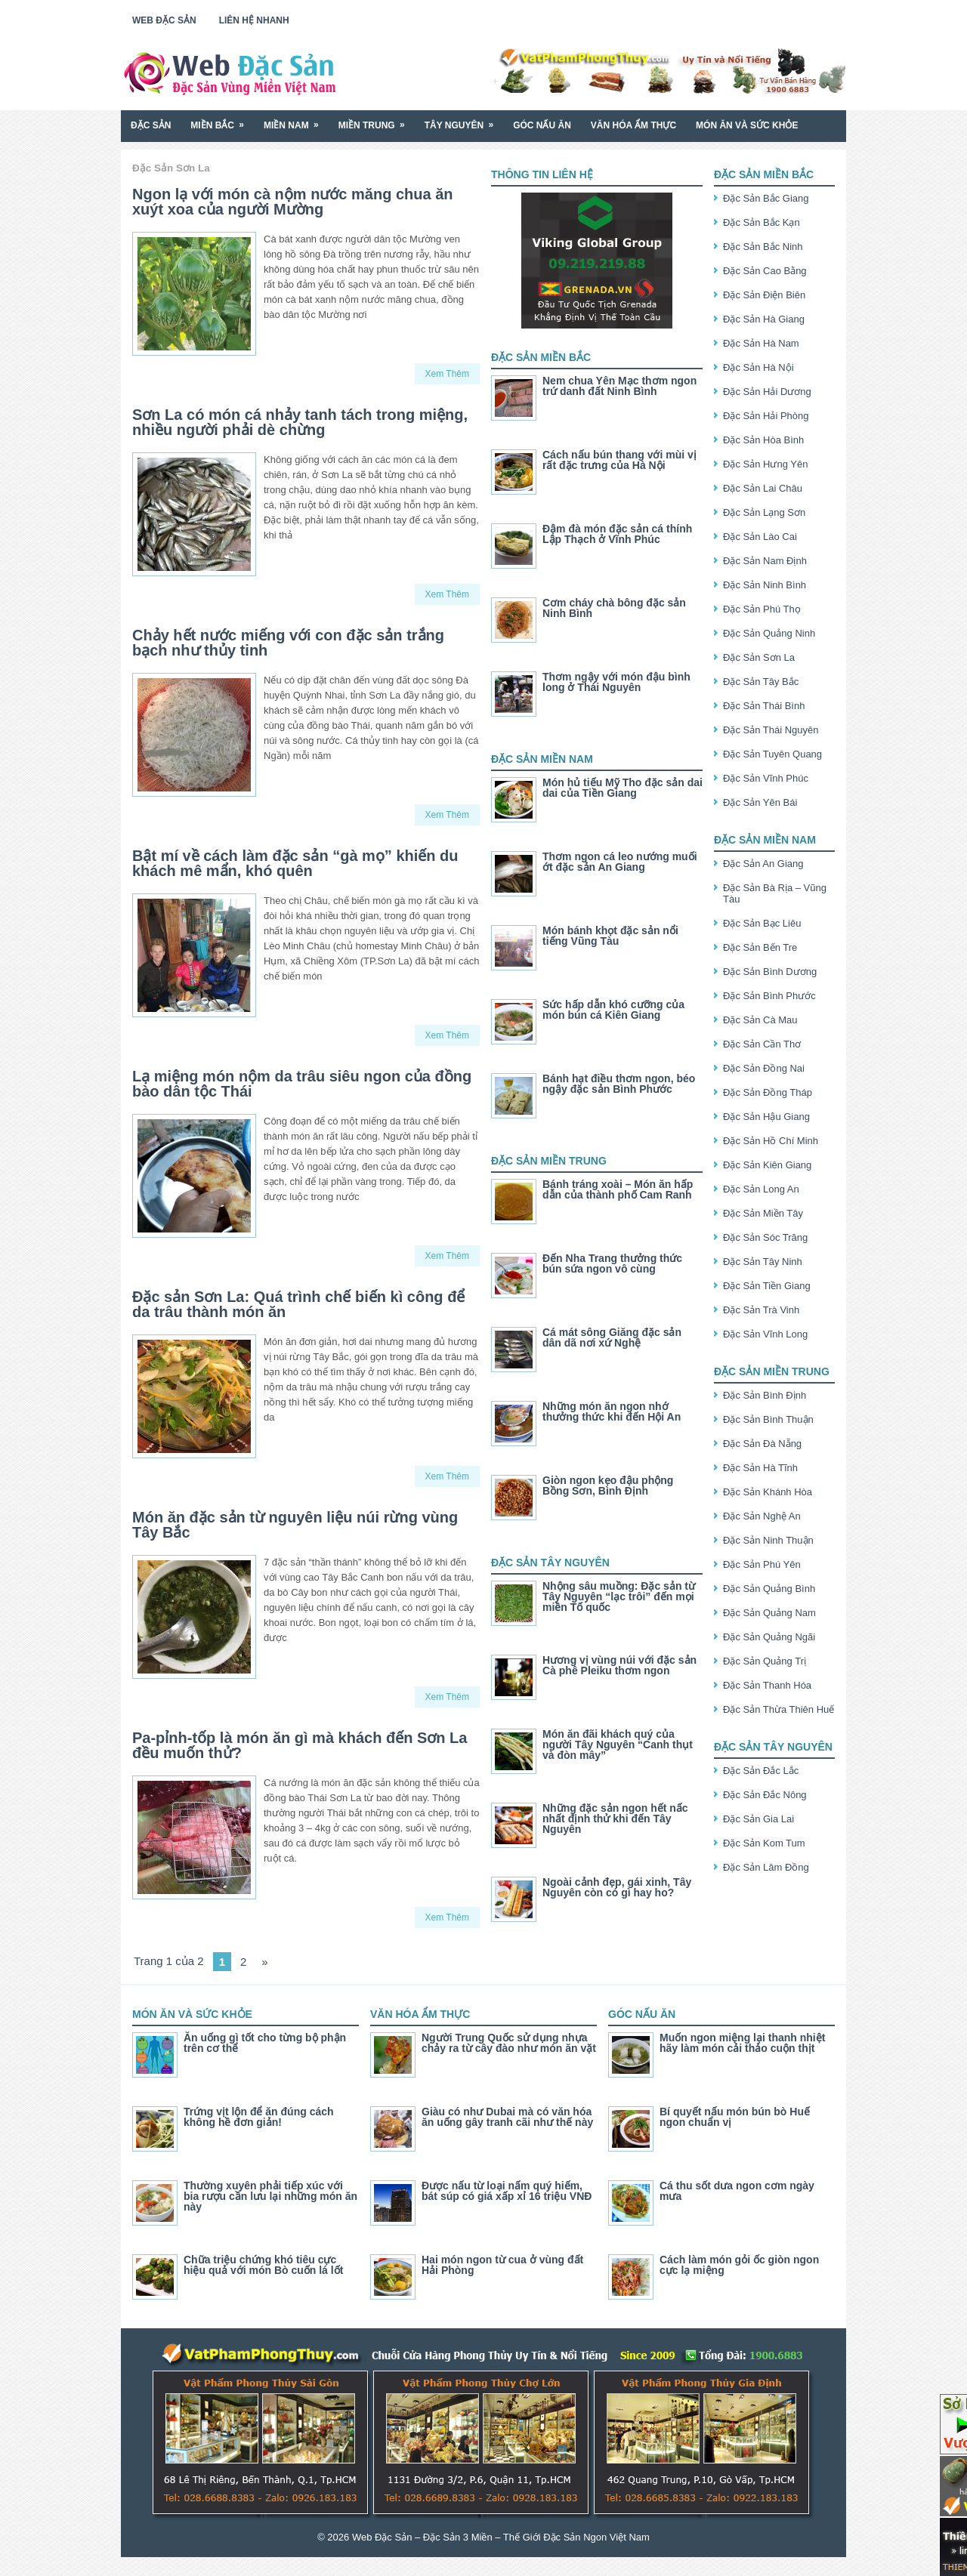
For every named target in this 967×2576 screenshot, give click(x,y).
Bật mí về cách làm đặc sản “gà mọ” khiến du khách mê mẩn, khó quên (295, 863)
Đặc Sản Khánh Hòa (767, 1492)
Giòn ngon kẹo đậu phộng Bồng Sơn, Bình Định (607, 1485)
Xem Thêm (447, 374)
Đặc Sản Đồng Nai (764, 1068)
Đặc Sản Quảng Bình (769, 1588)
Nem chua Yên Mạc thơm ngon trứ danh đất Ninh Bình (619, 386)
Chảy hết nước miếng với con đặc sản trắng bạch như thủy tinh (288, 643)
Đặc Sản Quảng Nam (769, 1612)
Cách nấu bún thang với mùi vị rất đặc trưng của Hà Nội (619, 460)
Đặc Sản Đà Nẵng (762, 1443)
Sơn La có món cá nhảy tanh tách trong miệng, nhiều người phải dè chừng (300, 422)
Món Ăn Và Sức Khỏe (747, 125)
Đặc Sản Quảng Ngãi (769, 1637)
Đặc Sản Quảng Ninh (769, 633)
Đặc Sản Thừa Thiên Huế (778, 1709)
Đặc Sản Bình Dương (770, 971)
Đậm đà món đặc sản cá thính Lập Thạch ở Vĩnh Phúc (617, 534)
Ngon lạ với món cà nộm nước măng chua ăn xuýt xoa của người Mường (292, 201)
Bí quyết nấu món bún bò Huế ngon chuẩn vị (735, 2117)
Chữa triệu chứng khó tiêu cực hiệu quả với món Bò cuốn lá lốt (263, 2265)
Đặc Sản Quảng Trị (764, 1661)
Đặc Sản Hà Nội (758, 367)
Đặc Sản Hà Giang (764, 319)
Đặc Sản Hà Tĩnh (760, 1467)
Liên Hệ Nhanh (254, 20)
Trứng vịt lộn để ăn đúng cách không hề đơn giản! (259, 2117)
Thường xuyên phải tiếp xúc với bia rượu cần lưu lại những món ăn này (270, 2196)
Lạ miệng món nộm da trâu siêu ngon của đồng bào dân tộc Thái (301, 1084)
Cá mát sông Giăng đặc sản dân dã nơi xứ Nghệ (611, 1337)
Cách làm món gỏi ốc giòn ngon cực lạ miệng (739, 2265)
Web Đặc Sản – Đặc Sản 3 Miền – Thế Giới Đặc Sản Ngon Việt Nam (501, 2537)
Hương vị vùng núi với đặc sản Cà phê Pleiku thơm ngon (619, 1665)
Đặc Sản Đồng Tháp (767, 1092)
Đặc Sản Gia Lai (758, 1819)
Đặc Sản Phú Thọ (762, 609)
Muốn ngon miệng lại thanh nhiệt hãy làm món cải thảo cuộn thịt (742, 2042)
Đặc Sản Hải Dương (767, 391)
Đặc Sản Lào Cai (760, 536)
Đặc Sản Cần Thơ (762, 1044)
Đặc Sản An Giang (763, 863)
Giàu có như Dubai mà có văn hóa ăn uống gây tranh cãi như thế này (507, 2117)
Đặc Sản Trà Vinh (761, 1310)
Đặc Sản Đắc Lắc (761, 1770)
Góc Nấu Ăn (542, 125)
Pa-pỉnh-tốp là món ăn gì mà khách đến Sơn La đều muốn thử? (299, 1745)
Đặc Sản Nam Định (765, 560)
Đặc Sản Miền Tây (763, 1213)
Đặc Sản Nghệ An (762, 1516)
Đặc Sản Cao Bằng (765, 270)
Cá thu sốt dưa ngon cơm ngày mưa (737, 2191)
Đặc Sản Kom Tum (764, 1843)
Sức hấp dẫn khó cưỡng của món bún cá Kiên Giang (613, 1009)
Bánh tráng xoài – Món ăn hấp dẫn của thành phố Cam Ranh (617, 1189)
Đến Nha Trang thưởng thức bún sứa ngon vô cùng (612, 1263)
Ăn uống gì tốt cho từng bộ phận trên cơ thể (265, 2042)
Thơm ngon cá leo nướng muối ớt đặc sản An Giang (619, 861)
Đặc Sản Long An (761, 1189)
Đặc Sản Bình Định (764, 1395)
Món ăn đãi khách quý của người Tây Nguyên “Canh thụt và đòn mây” (617, 1744)
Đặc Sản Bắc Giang (766, 198)
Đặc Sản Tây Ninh (762, 1261)
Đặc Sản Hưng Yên (765, 464)
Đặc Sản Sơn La (759, 657)
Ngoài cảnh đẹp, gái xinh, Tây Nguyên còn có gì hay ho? (616, 1887)
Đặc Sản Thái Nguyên (771, 730)
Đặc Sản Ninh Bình (764, 585)
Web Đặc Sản (164, 20)
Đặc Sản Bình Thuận (768, 1419)
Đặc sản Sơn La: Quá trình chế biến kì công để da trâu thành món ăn (298, 1304)
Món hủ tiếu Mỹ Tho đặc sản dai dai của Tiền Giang (622, 787)
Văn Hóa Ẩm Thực (633, 125)
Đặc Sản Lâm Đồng (766, 1867)
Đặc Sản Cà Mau (760, 1020)
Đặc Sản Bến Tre (760, 947)
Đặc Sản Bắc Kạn (761, 222)
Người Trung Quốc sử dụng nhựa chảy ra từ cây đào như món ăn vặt (509, 2042)
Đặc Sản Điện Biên (764, 295)
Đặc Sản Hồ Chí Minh (770, 1140)
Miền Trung (376, 120)
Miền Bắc (222, 120)
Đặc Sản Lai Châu (762, 488)
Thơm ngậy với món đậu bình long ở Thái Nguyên (616, 682)
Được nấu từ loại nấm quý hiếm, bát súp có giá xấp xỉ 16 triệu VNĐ (507, 2191)
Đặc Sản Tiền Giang (767, 1285)
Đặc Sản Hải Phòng (766, 415)
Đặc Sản (151, 125)
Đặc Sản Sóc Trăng (765, 1237)
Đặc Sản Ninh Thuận (768, 1540)
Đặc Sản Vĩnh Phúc (765, 778)
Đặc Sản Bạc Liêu (762, 923)
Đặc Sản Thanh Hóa (767, 1685)
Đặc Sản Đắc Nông (765, 1794)
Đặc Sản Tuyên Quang (772, 754)
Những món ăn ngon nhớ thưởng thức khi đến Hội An (611, 1411)
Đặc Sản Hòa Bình (763, 440)
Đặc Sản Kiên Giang (767, 1165)
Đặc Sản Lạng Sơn (764, 512)
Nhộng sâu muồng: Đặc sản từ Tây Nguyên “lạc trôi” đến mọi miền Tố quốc (618, 1596)
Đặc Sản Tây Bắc (761, 681)
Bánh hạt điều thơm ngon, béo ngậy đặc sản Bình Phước (618, 1083)
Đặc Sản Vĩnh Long (765, 1334)
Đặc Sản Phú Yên (762, 1564)
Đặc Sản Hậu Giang (766, 1116)
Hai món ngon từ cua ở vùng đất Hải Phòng (502, 2265)
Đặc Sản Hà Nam (761, 343)
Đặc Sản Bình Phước (769, 995)
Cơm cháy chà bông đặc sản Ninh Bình (614, 608)
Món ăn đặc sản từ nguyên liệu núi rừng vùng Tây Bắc (295, 1525)
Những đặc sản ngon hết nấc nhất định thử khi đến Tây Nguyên (615, 1818)
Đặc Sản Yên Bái (760, 802)
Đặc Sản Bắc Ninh (763, 246)
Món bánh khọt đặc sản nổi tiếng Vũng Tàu (610, 935)
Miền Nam (296, 120)
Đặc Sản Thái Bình (764, 705)
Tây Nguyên (464, 120)
